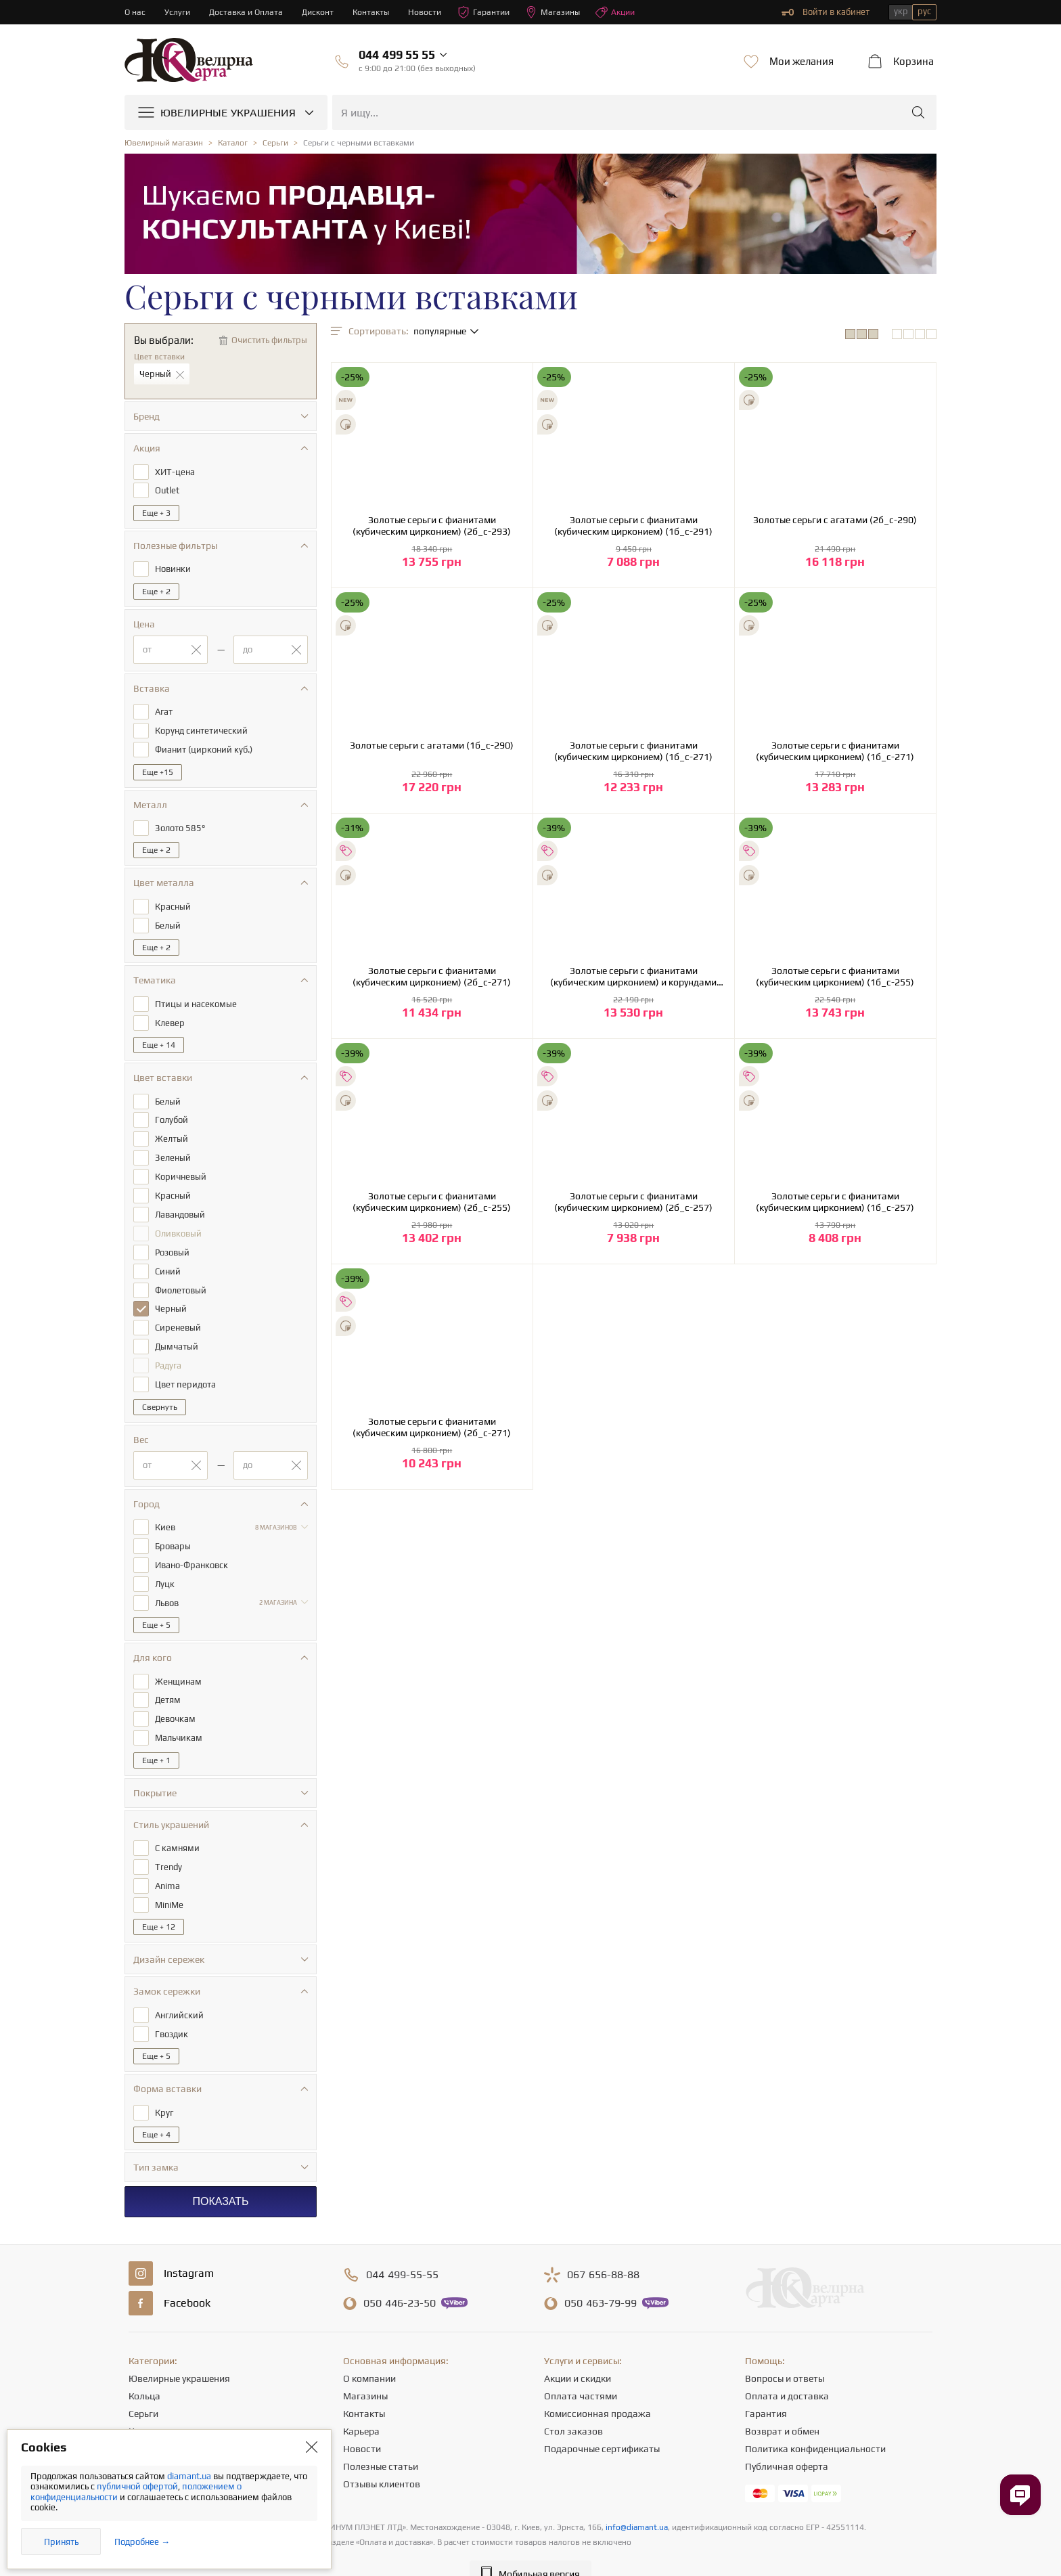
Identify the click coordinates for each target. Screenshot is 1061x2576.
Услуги (178, 12)
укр (901, 11)
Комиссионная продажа (597, 2387)
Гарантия (766, 2387)
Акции (629, 12)
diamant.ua (190, 2476)
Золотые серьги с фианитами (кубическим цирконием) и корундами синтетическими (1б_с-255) (633, 976)
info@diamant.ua (637, 2501)
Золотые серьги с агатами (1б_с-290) (432, 745)
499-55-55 (402, 2248)
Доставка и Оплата (248, 12)
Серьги (143, 2387)
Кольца (144, 2369)
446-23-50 (399, 2276)
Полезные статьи (380, 2440)
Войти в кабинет (826, 12)
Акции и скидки (577, 2352)
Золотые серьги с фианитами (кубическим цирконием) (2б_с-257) (633, 1202)
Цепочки (147, 2405)
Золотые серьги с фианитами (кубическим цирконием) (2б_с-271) (432, 976)
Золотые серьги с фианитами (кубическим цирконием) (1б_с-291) (633, 525)
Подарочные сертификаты (602, 2422)
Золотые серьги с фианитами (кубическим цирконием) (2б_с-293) (432, 525)
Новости (432, 12)
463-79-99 (600, 2276)
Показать (220, 2175)
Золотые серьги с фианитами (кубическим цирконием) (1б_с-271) (633, 751)
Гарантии (493, 12)
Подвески (150, 2422)
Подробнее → (142, 2541)
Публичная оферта (786, 2440)
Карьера (361, 2405)
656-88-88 (603, 2248)
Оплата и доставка (787, 2369)
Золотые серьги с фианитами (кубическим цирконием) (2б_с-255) (432, 1202)
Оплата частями (580, 2369)
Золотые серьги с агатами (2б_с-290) (835, 519)
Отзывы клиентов (381, 2457)
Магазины (564, 12)
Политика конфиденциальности (815, 2422)
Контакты (377, 12)
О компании (369, 2352)
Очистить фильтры (269, 340)
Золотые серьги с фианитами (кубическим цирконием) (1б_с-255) (835, 976)
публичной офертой (137, 2486)
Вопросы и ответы (784, 2352)
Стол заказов (573, 2405)
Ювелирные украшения (179, 2352)
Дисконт (322, 12)
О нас (135, 12)
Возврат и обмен (782, 2405)
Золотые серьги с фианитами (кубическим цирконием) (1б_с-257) (835, 1202)
